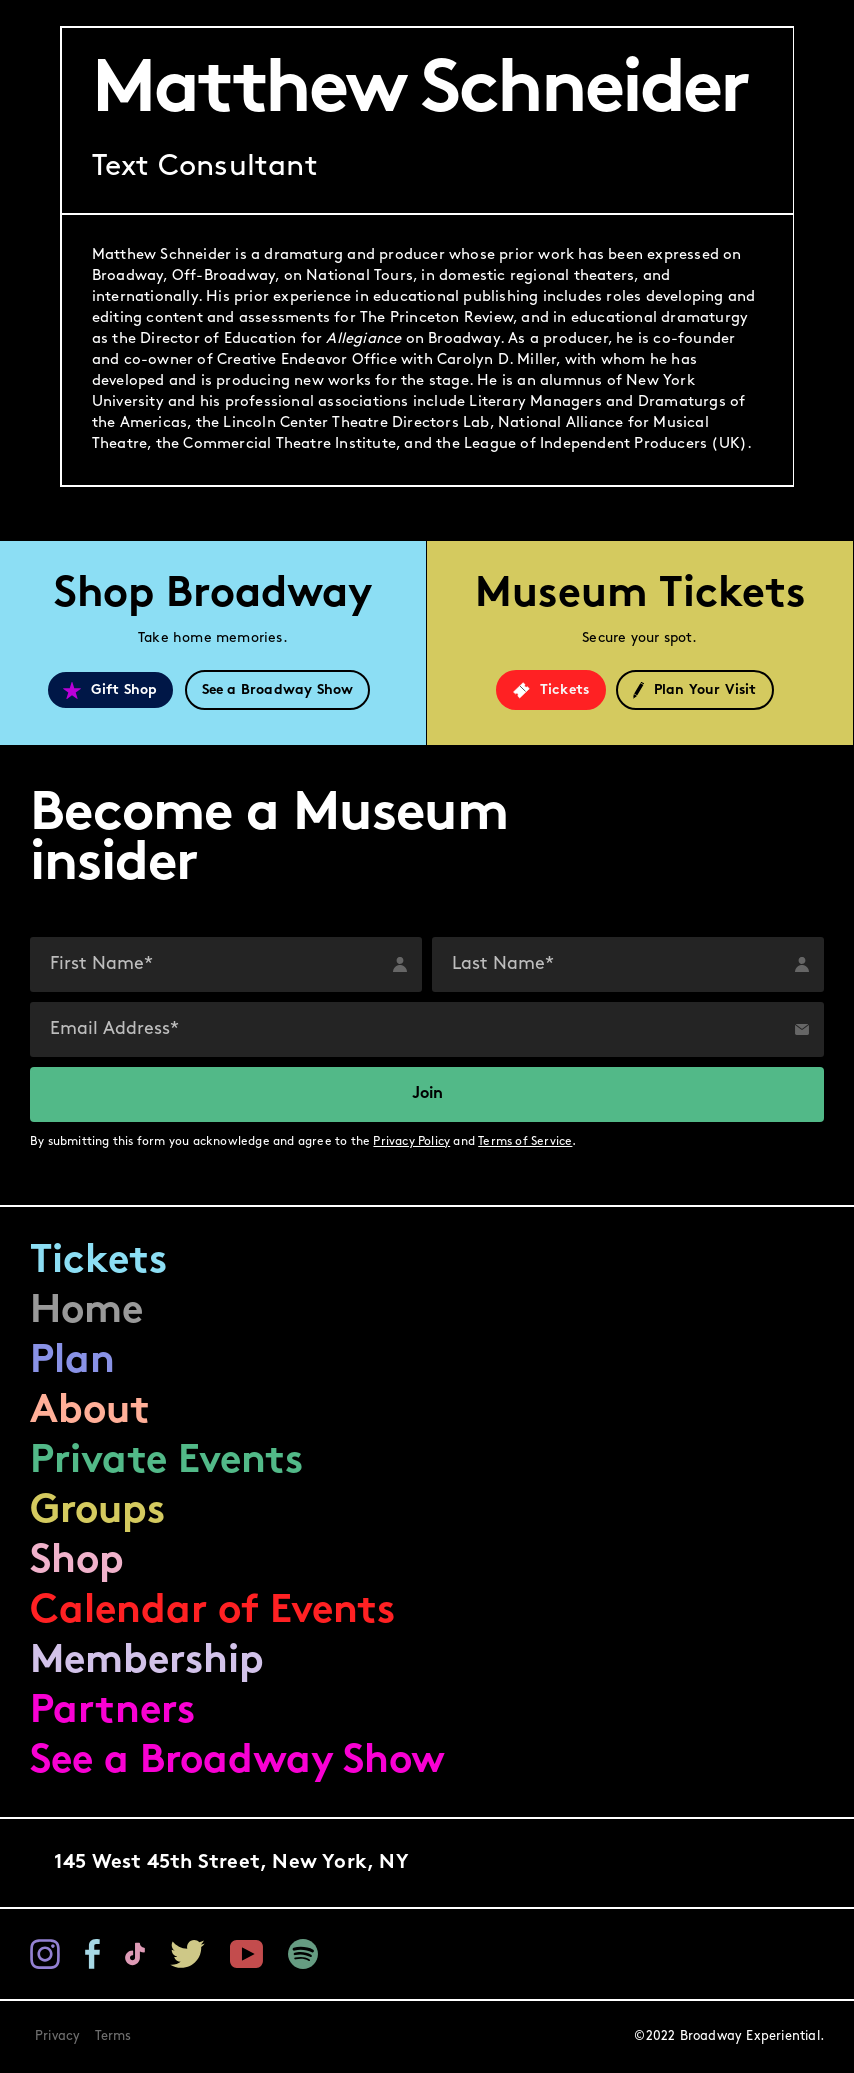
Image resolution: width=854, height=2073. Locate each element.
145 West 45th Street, (231, 1863)
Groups (97, 1512)
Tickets (98, 1262)
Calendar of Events (212, 1612)
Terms (113, 2036)
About (90, 1412)
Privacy (57, 2036)
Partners (112, 1712)
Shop (77, 1562)
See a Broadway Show (237, 1762)
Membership (147, 1662)
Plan (72, 1362)
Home (86, 1312)
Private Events (166, 1462)
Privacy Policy (411, 1142)
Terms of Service (525, 1142)
